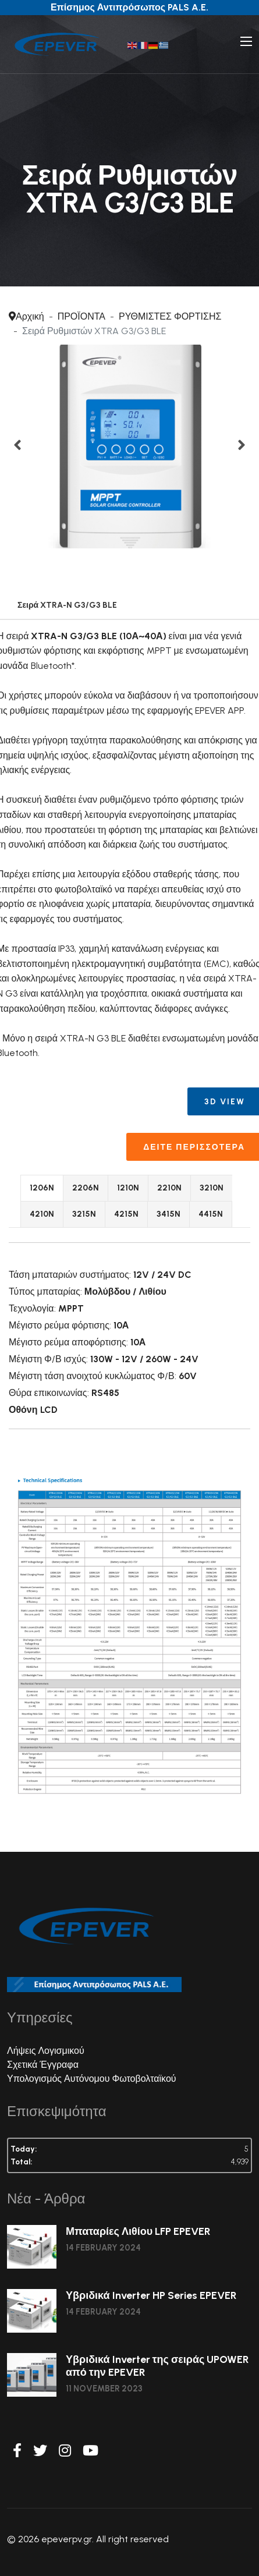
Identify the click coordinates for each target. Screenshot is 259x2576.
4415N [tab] (210, 1214)
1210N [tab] (128, 1188)
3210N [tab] (211, 1188)
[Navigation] (246, 41)
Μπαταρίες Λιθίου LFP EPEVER (138, 2231)
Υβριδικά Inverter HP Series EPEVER (151, 2295)
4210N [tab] (42, 1214)
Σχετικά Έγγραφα (43, 2064)
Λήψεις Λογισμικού (45, 2050)
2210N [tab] (169, 1188)
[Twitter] (40, 2450)
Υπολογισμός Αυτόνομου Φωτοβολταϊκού (91, 2078)
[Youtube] (90, 2450)
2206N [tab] (85, 1188)
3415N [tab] (168, 1214)
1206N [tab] (42, 1188)
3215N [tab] (84, 1214)
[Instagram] (65, 2450)
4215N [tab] (126, 1214)
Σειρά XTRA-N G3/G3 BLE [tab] (67, 605)
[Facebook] (17, 2450)
